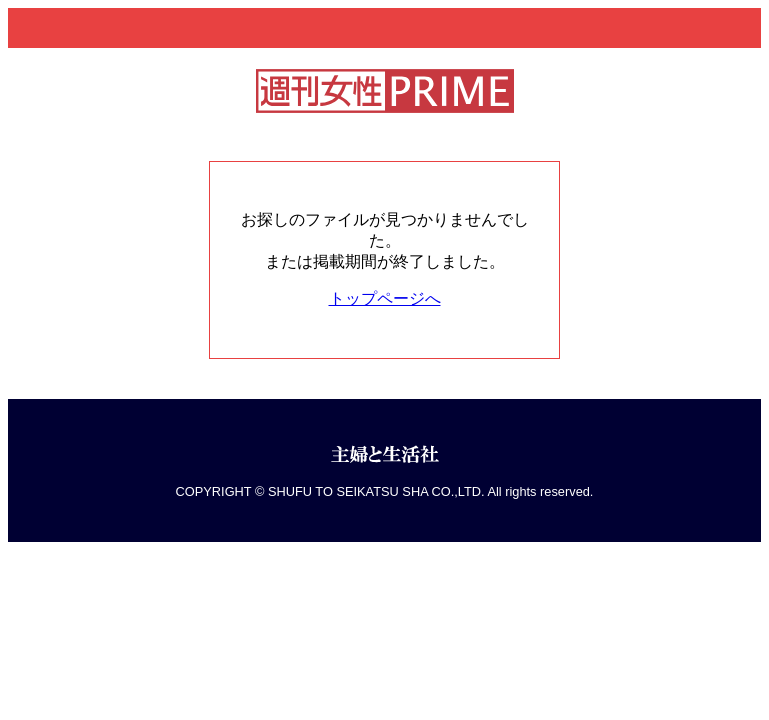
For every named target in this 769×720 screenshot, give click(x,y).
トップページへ (385, 298)
